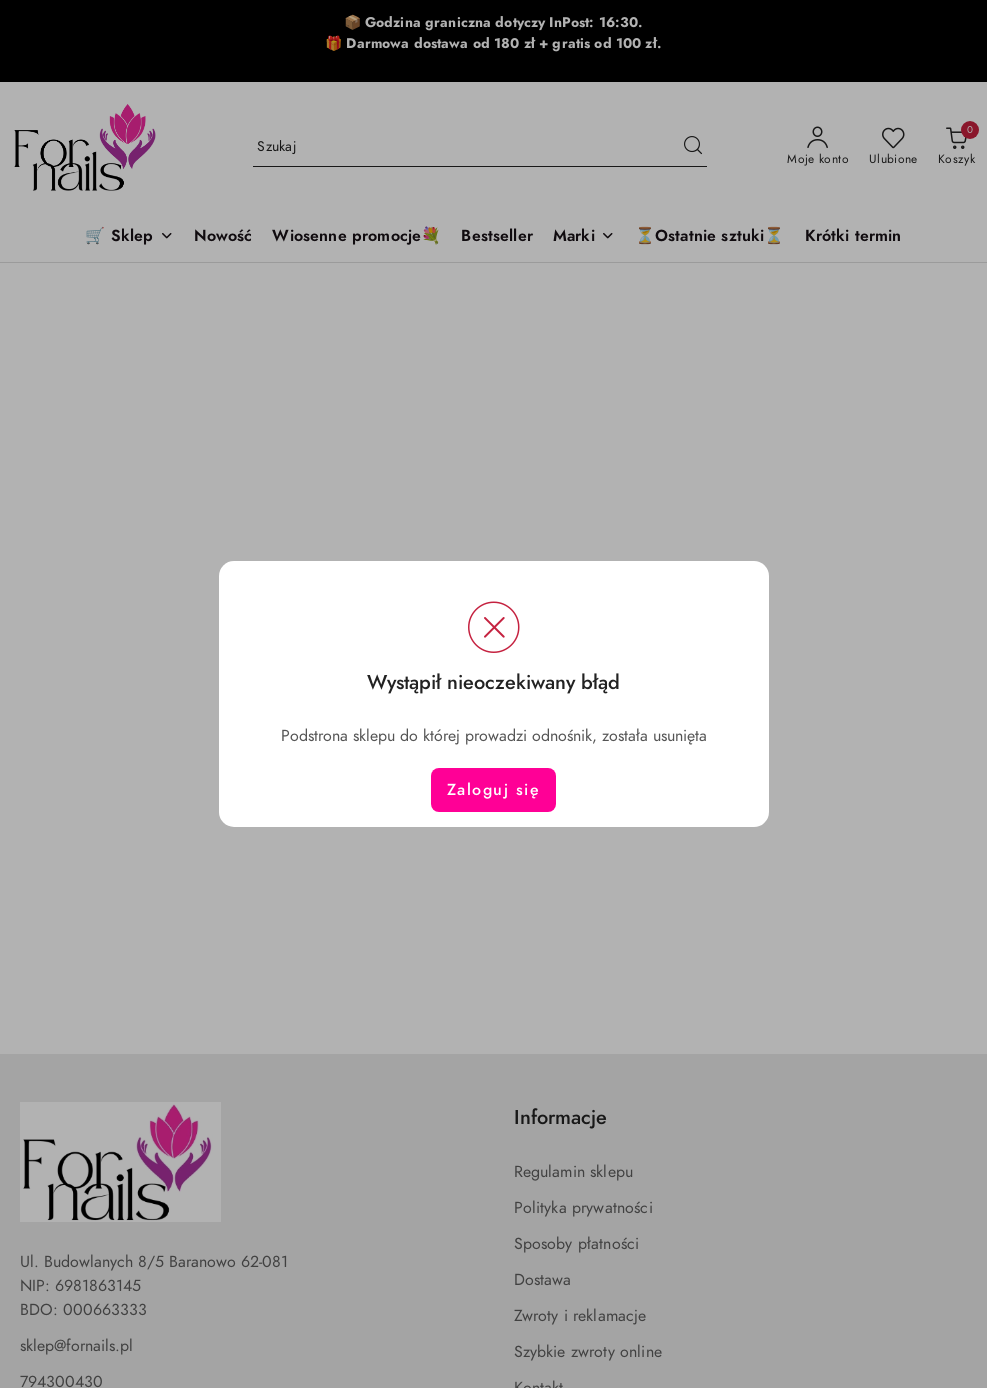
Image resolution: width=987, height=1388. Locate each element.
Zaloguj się (494, 790)
